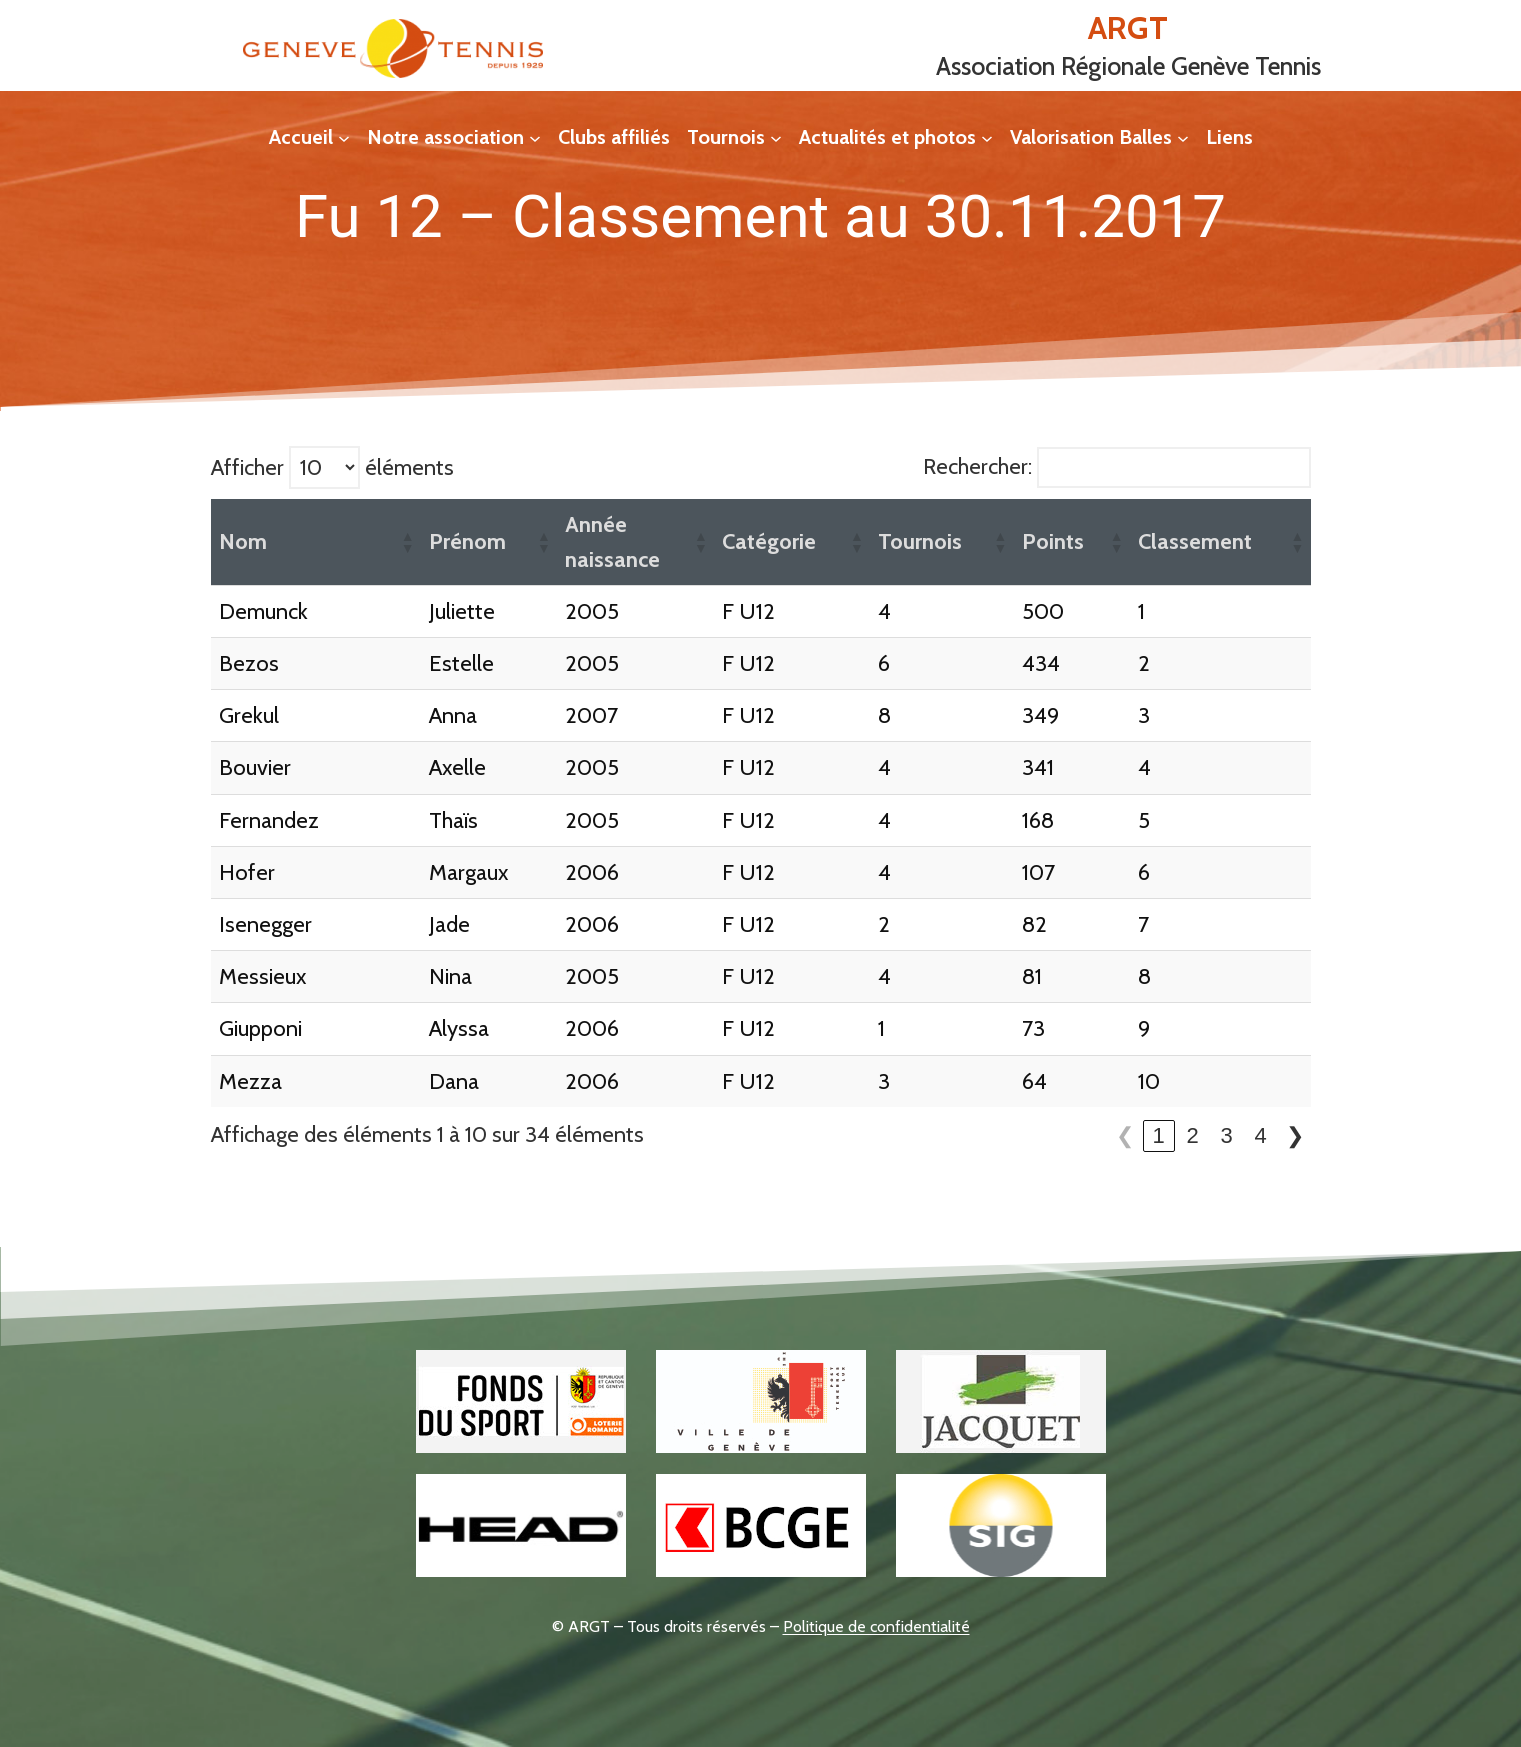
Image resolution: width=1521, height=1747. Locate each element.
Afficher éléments (332, 467)
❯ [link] (1295, 1135)
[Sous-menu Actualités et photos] (987, 137)
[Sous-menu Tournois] (776, 137)
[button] (407, 542)
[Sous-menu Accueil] (344, 137)
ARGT (1128, 27)
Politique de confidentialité (876, 1626)
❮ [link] (1125, 1135)
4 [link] (1260, 1135)
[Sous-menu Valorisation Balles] (1183, 137)
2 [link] (1192, 1135)
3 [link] (1226, 1135)
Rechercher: (977, 466)
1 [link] (1158, 1135)
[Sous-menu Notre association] (535, 137)
